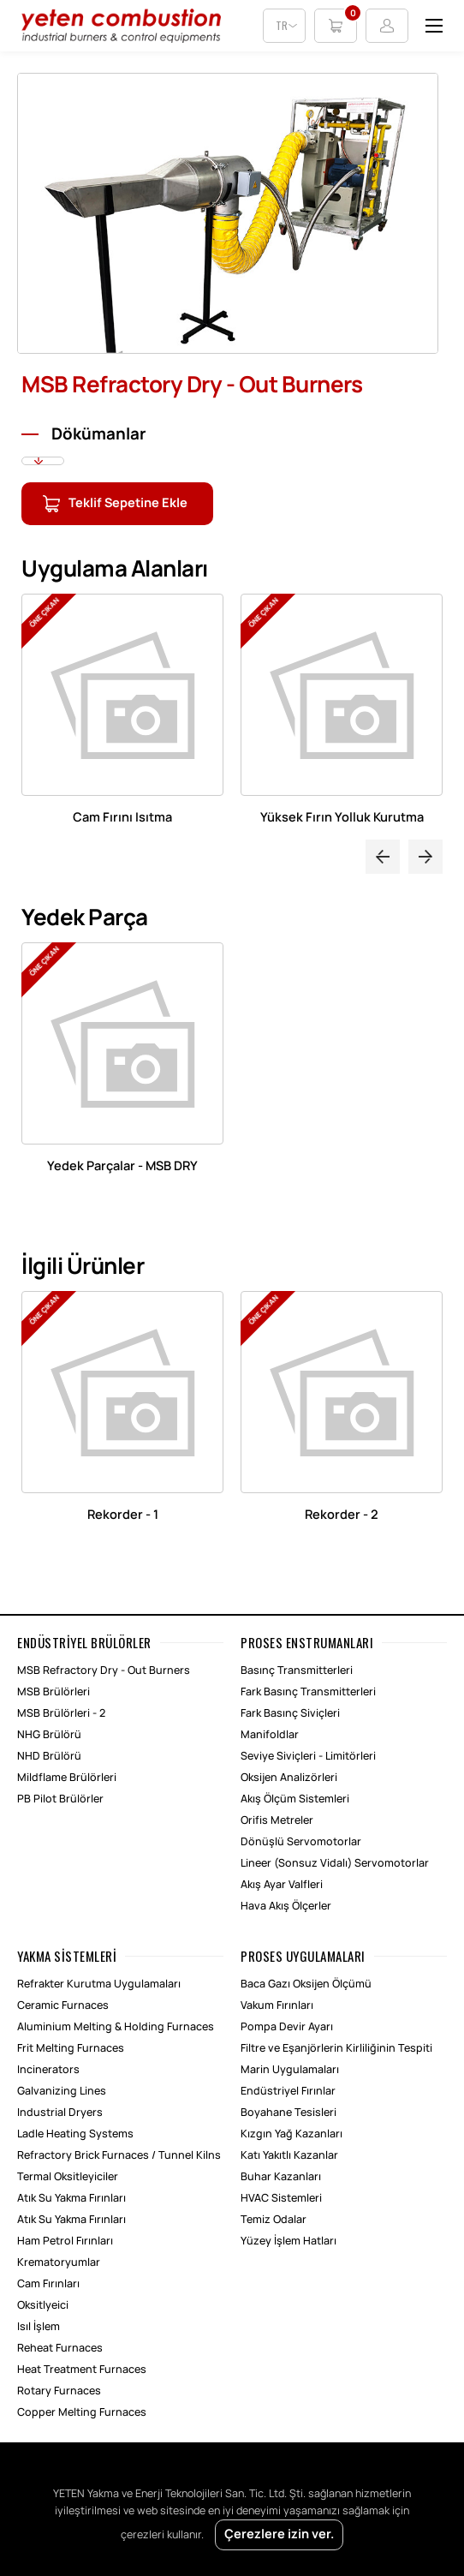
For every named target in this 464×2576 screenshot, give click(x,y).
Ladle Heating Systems (75, 2134)
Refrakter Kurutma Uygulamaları (99, 1984)
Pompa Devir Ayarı (287, 2027)
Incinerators (48, 2070)
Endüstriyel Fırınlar (288, 2091)
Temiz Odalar (273, 2219)
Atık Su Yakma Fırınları (71, 2198)
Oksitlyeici (42, 2305)
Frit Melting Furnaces (70, 2048)
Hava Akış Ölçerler (286, 1906)
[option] (232, 220)
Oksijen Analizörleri (289, 1777)
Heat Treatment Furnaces (81, 2369)
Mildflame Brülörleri (66, 1777)
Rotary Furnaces (59, 2391)
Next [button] (425, 857)
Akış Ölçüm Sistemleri (295, 1799)
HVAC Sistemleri (281, 2198)
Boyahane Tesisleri (288, 2112)
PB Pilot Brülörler (60, 1799)
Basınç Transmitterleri (297, 1670)
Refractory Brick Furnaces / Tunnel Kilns (119, 2155)
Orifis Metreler (277, 1820)
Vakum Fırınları (277, 2005)
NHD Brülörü (49, 1756)
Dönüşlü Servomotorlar (301, 1842)
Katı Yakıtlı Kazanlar (289, 2155)
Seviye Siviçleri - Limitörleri (308, 1756)
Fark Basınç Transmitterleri (308, 1692)
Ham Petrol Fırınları (65, 2241)
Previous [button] (383, 857)
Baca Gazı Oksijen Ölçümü (306, 1984)
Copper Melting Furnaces (81, 2412)
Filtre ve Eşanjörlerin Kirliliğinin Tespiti (336, 2048)
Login (387, 26)
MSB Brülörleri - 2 (61, 1713)
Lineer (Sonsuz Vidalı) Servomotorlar (335, 1863)
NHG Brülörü (49, 1735)
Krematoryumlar (58, 2262)
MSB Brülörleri (53, 1692)
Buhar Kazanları (281, 2177)
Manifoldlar (270, 1735)
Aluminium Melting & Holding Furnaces (115, 2027)
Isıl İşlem (38, 2327)
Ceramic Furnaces (63, 2005)
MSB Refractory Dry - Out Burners (103, 1670)
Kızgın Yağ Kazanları (291, 2134)
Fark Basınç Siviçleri (290, 1713)
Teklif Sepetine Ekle (127, 504)
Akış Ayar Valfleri (282, 1885)
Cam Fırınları (48, 2284)
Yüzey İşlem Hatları (288, 2241)
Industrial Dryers (60, 2112)
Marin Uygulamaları (290, 2070)
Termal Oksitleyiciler (67, 2177)
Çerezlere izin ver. (279, 2535)
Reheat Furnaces (60, 2348)
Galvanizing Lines (61, 2091)
